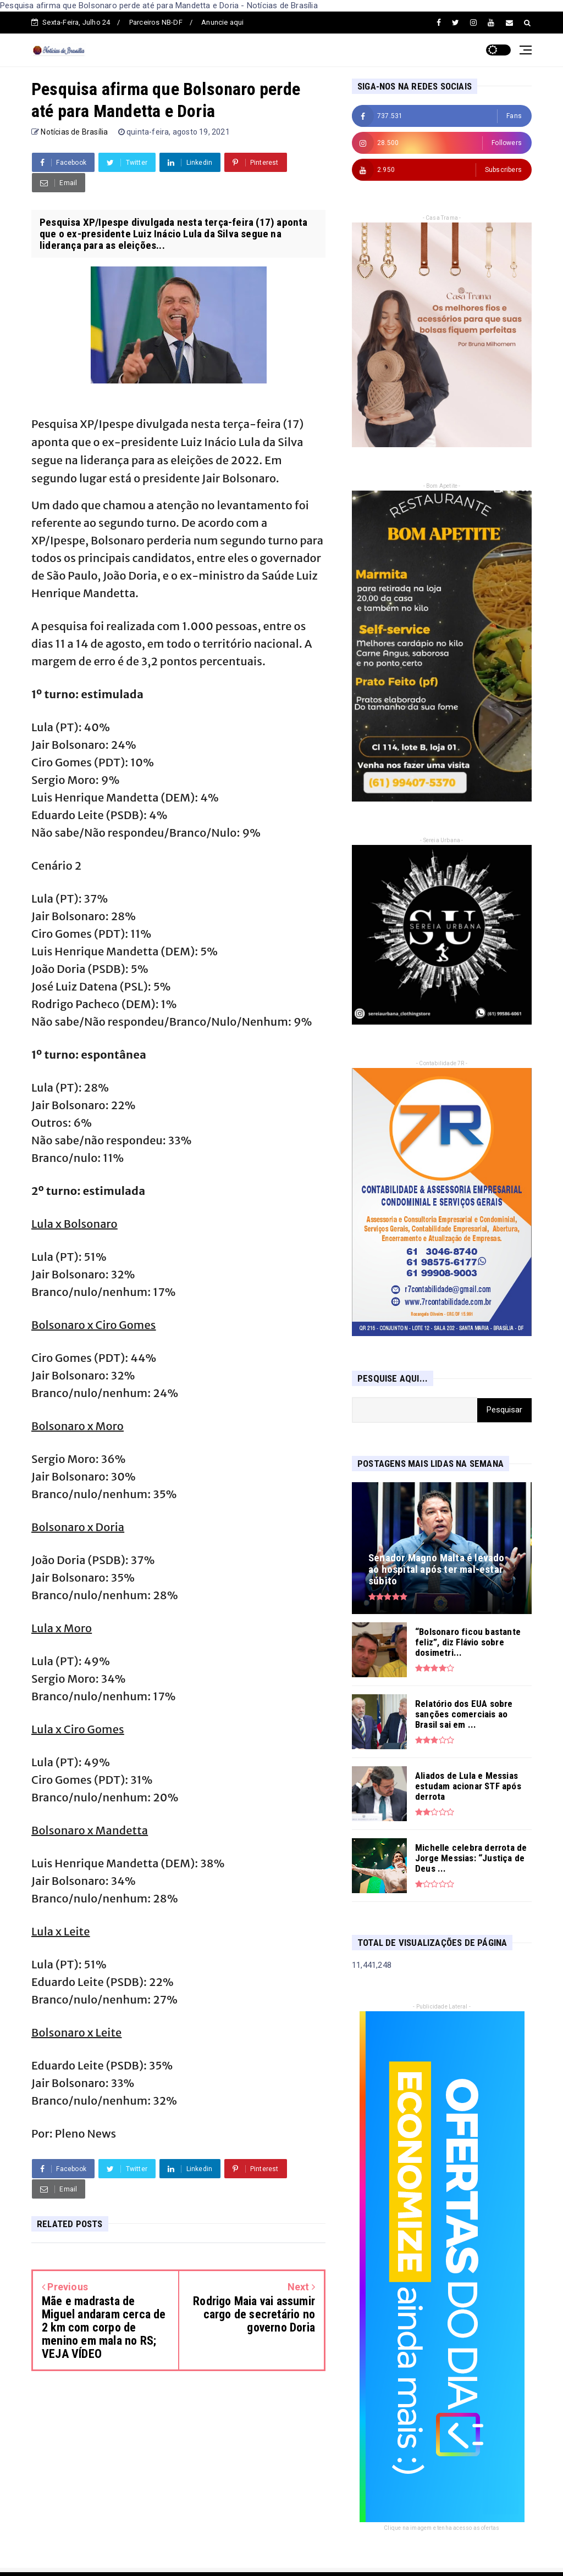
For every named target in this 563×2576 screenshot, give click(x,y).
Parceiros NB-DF (156, 22)
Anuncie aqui (222, 22)
